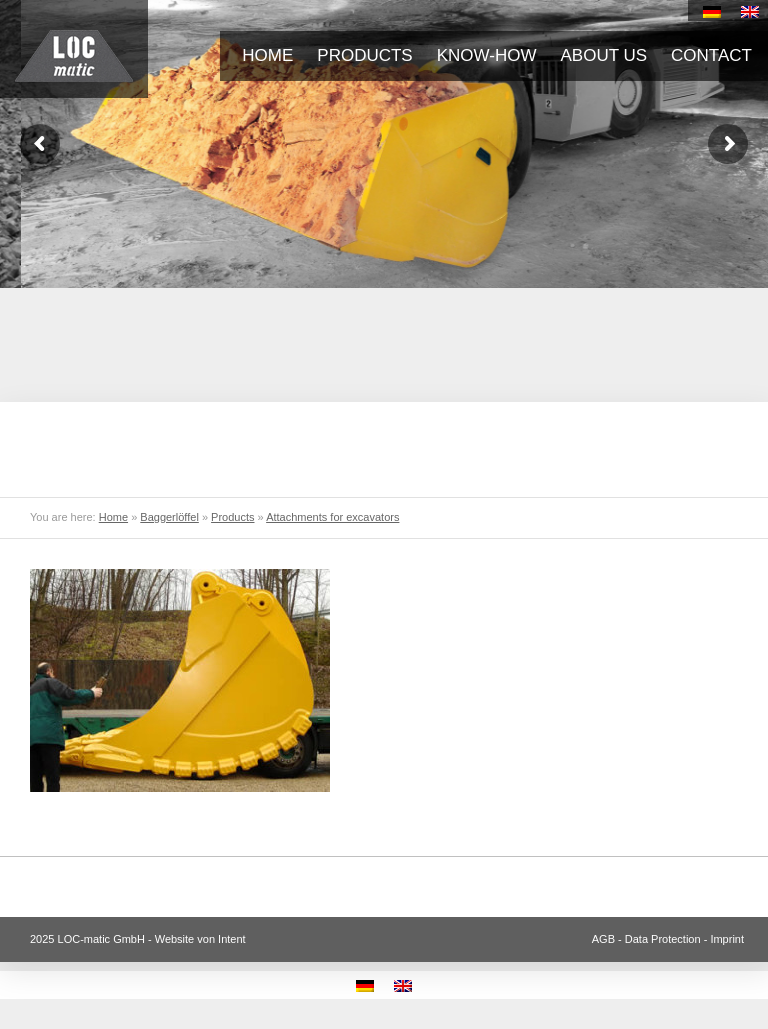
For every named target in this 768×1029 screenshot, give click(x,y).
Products (364, 55)
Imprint (727, 939)
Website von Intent (200, 939)
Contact (711, 55)
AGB (603, 939)
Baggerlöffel (169, 517)
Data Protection (663, 939)
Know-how (487, 55)
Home (267, 55)
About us (604, 55)
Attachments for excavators (332, 517)
